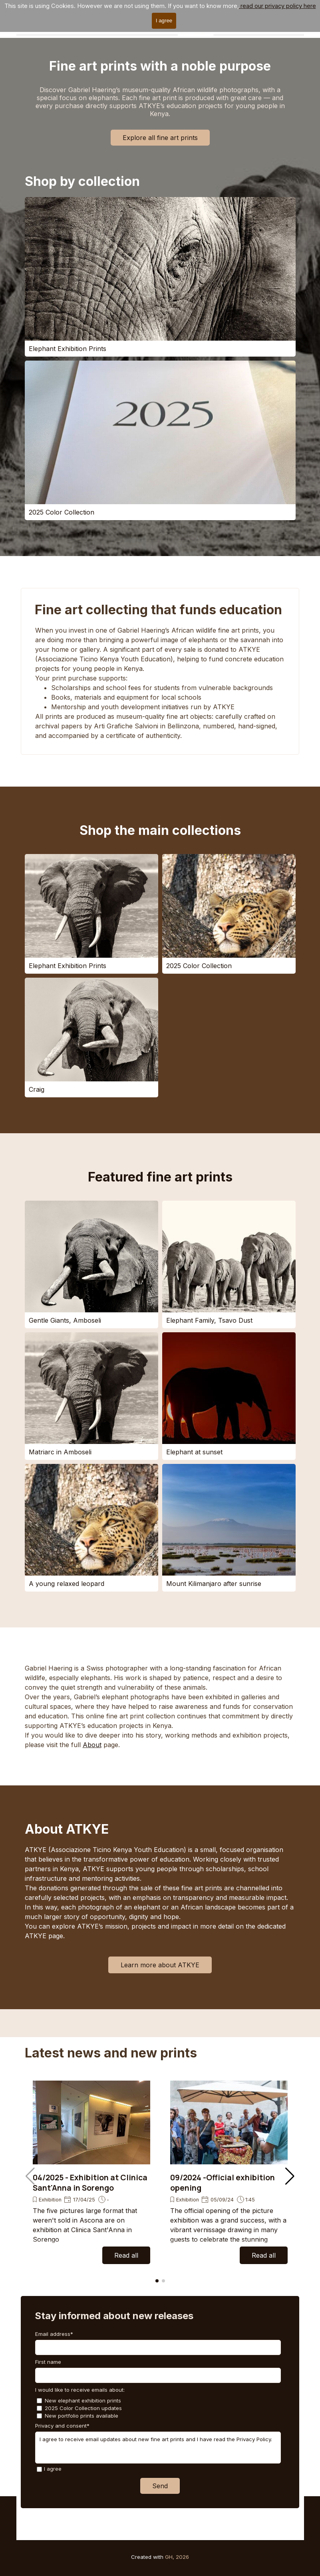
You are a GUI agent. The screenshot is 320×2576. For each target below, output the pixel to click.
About (92, 1745)
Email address (54, 2334)
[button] (289, 2176)
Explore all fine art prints (160, 138)
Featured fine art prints (160, 1177)
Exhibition (50, 2200)
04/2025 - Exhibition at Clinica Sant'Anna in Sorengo (90, 2182)
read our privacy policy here (277, 6)
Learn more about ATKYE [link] (160, 1965)
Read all (126, 2255)
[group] (91, 2172)
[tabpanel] (160, 682)
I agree (53, 2469)
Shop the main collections (160, 830)
